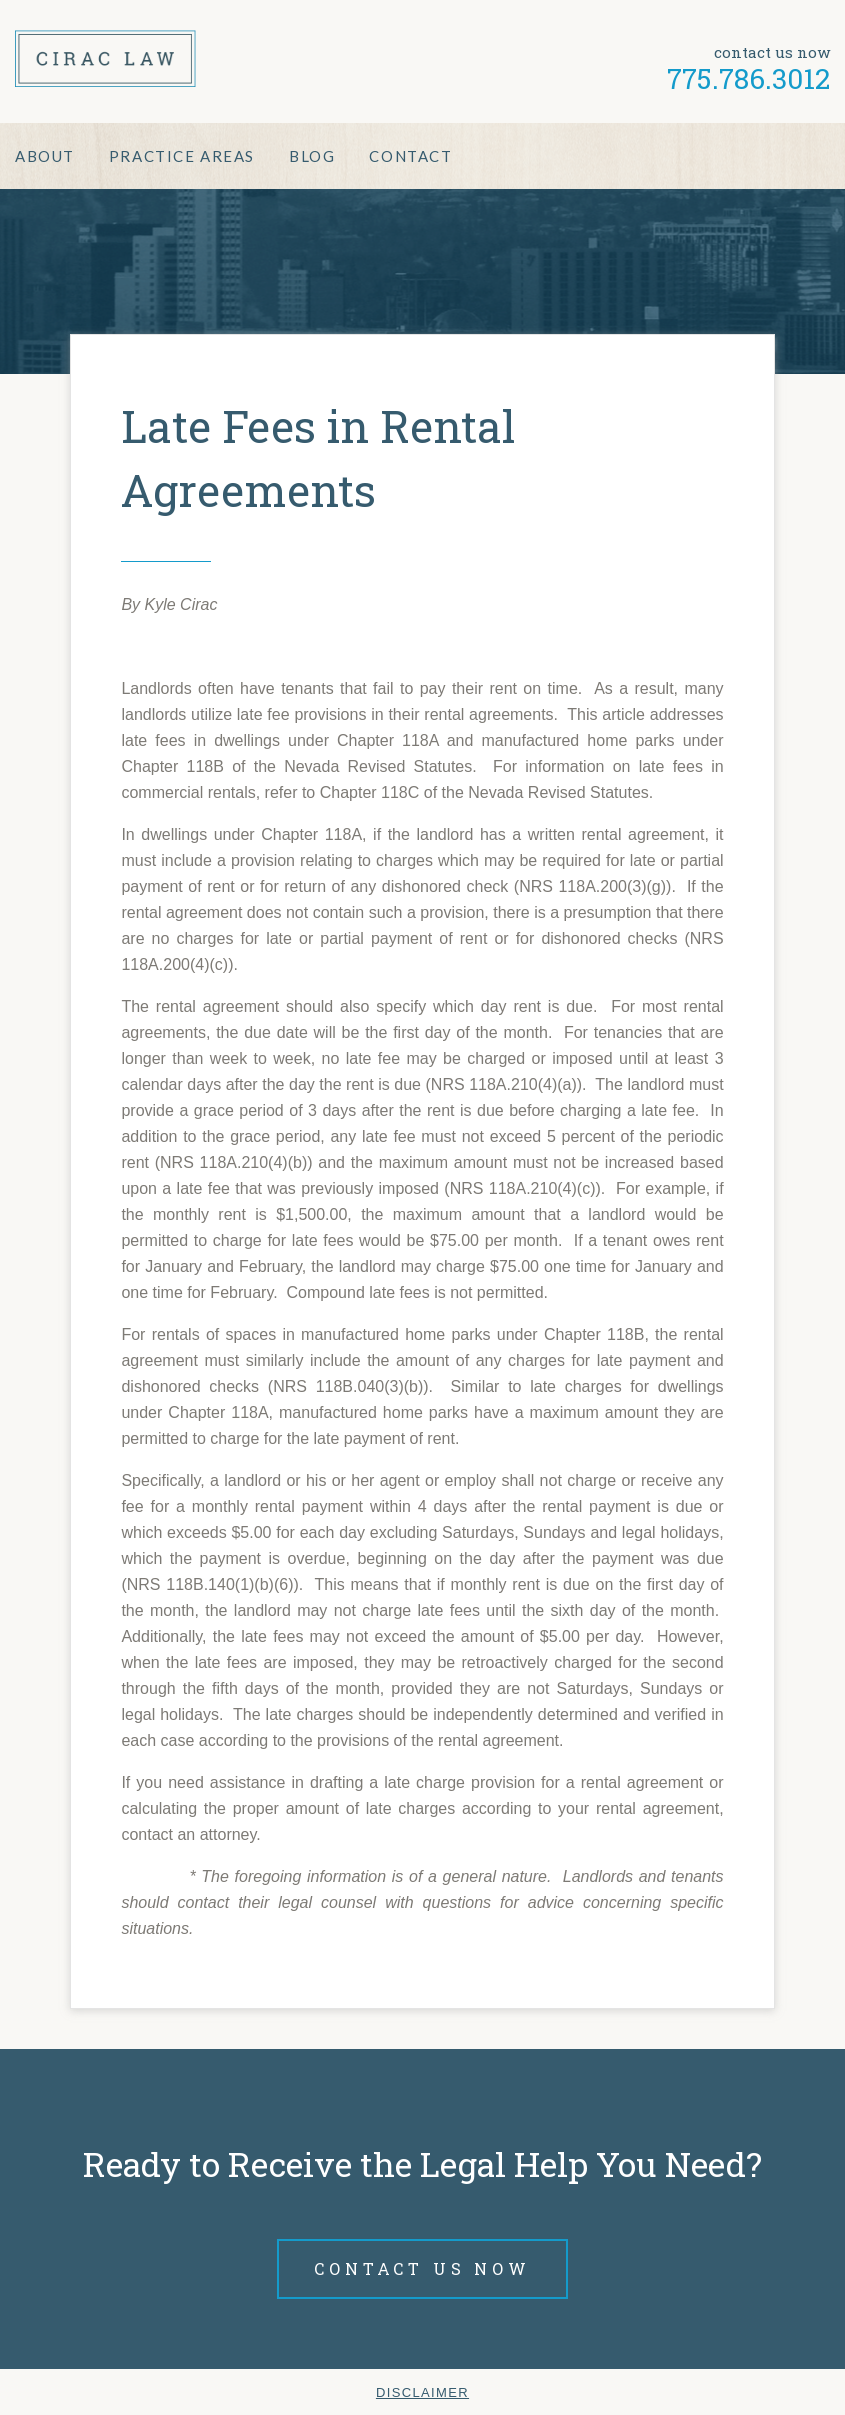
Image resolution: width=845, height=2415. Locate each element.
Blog (312, 156)
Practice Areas (182, 156)
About (45, 156)
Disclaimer (422, 2392)
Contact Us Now (422, 2268)
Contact (410, 156)
